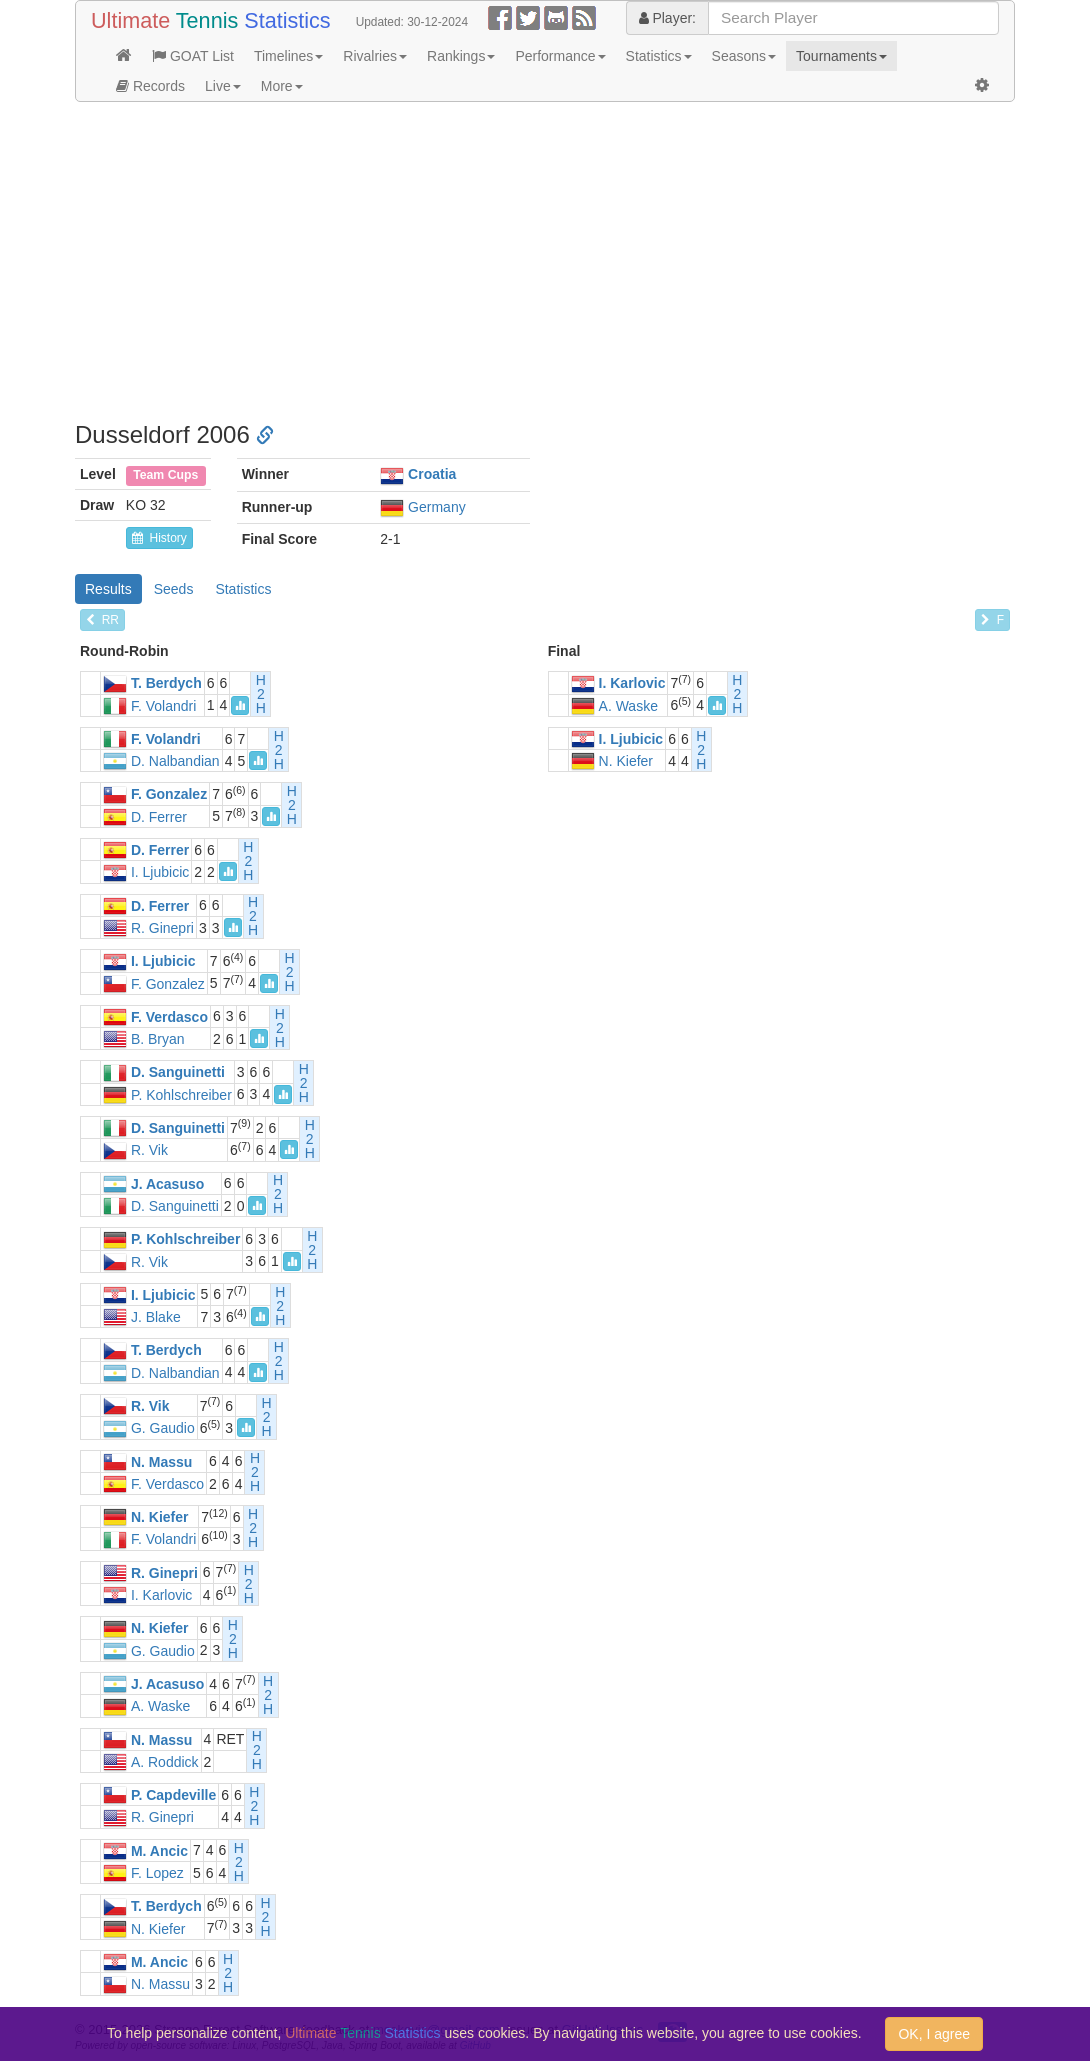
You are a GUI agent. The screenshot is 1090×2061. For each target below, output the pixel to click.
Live (223, 86)
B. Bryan (158, 1039)
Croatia (432, 474)
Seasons (744, 56)
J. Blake (156, 1317)
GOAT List (193, 56)
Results (108, 589)
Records (150, 86)
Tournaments (841, 56)
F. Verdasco (169, 1017)
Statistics (659, 56)
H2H (261, 694)
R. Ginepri (162, 928)
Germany (437, 507)
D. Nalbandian (175, 761)
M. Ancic (159, 1851)
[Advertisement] (545, 262)
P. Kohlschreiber (181, 1095)
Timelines (288, 56)
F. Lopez (157, 1873)
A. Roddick (165, 1762)
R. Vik (149, 1151)
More (282, 86)
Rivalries (375, 56)
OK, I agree (934, 2034)
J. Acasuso (167, 1184)
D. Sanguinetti (178, 1073)
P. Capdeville (173, 1795)
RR (102, 620)
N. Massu (161, 1462)
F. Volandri (163, 706)
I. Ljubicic (631, 739)
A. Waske (628, 706)
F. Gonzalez (169, 795)
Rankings (461, 56)
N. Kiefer (626, 761)
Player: (667, 18)
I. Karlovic (632, 684)
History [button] (159, 538)
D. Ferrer (159, 817)
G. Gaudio (163, 1429)
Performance (560, 56)
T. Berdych (166, 684)
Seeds (174, 589)
